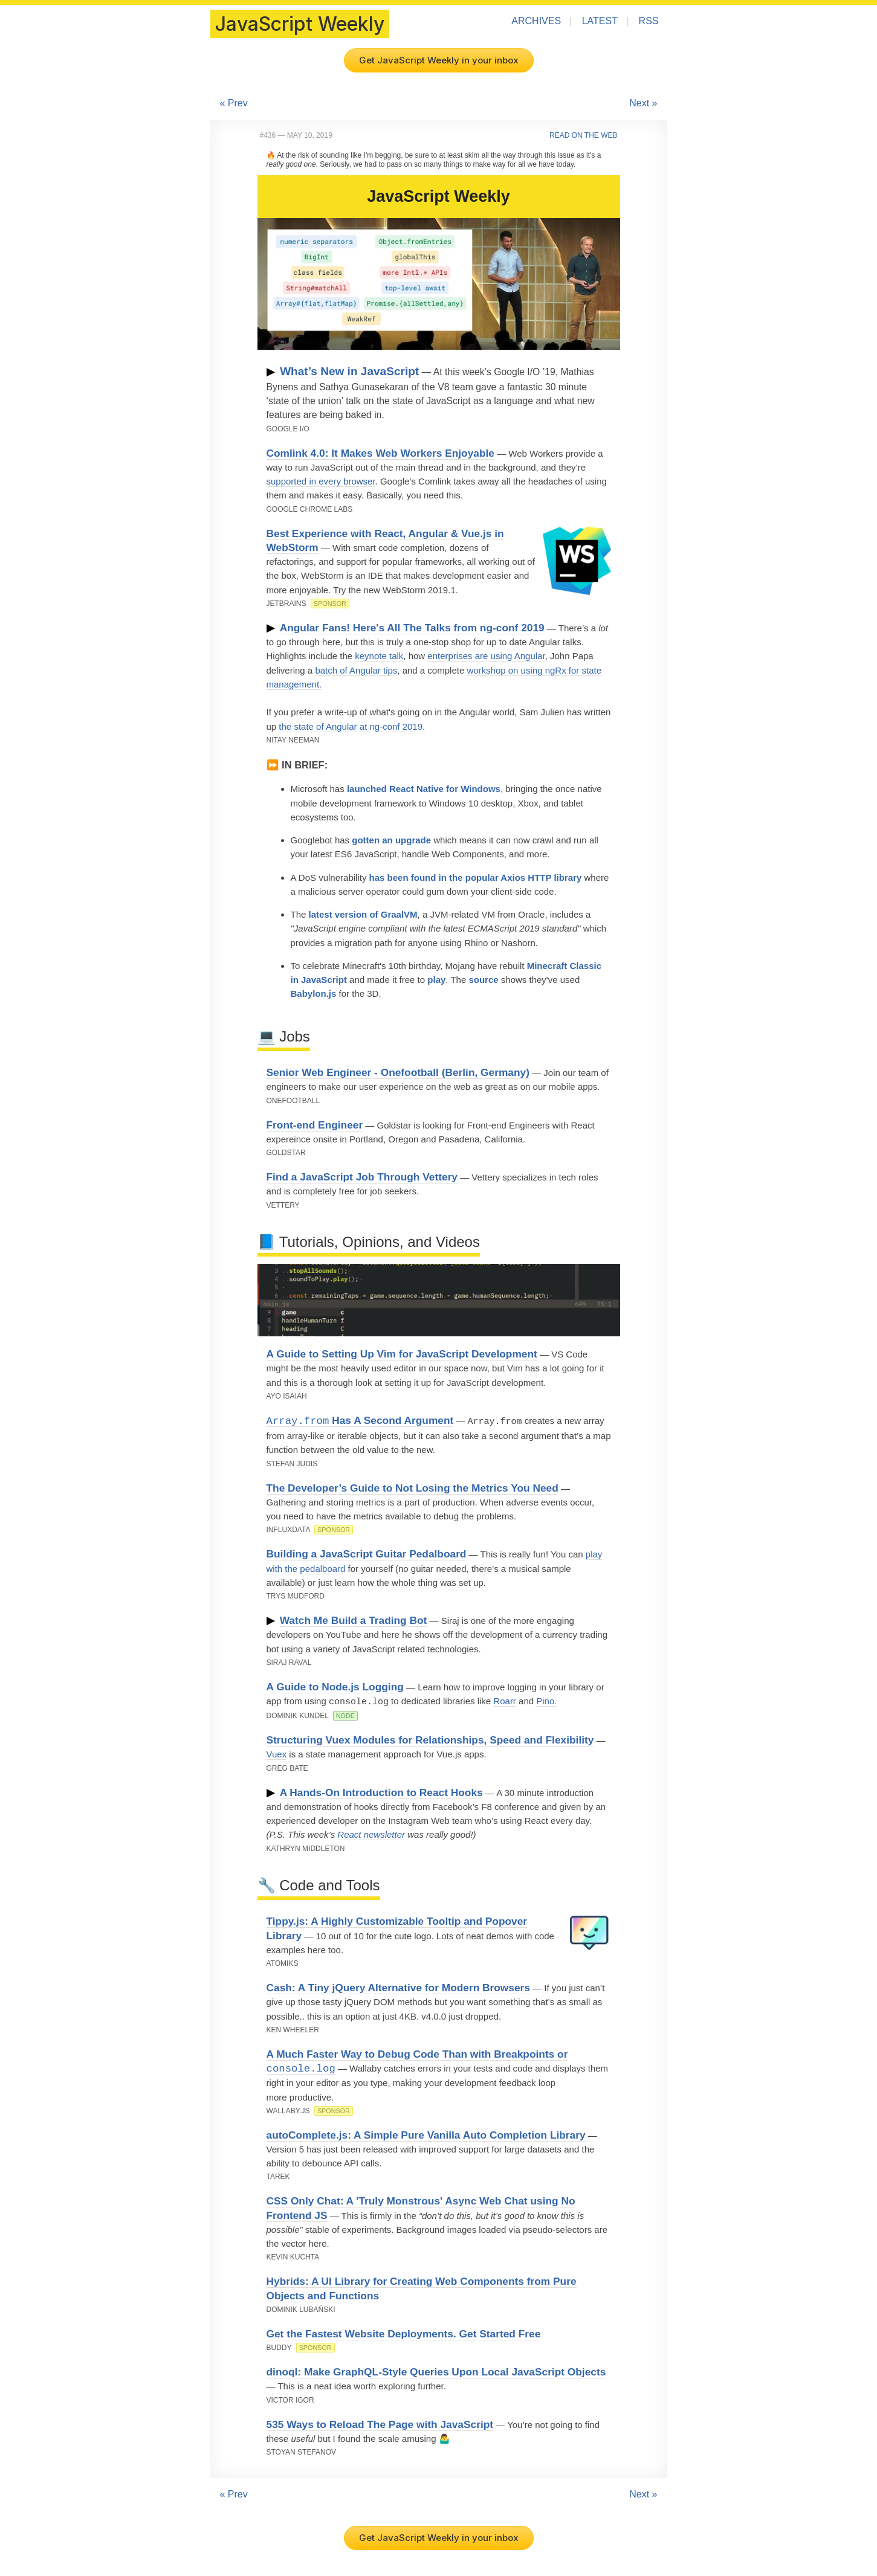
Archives (536, 21)
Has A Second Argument (360, 1420)
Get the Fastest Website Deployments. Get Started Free (404, 2332)
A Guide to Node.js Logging (335, 1686)
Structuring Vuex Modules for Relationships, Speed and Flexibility (430, 1738)
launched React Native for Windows (423, 789)
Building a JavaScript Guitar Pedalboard (367, 1553)
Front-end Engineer (315, 1125)
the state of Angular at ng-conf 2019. (352, 726)
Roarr (504, 1700)
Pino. (546, 1700)
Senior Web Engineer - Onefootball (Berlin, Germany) (398, 1072)
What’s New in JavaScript (349, 371)
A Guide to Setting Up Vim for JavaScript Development (402, 1354)
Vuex (277, 1752)
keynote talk (379, 656)
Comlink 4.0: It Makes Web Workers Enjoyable (380, 453)
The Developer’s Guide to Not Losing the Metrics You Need (412, 1487)
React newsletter (371, 1832)
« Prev (234, 103)
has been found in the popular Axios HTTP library (475, 877)
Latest (600, 21)
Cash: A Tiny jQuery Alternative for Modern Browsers (398, 1986)
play (436, 979)
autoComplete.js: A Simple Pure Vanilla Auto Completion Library (426, 2133)
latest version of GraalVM (363, 914)
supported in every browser (321, 481)
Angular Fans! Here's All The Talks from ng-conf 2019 (412, 628)
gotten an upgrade (391, 840)
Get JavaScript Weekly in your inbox (439, 60)
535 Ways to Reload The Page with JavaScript (380, 2423)
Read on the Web (583, 135)
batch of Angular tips (356, 670)
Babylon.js (314, 993)
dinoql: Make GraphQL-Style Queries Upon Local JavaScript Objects (436, 2370)
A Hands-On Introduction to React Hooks (381, 1791)
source (483, 979)
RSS (649, 21)
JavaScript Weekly (299, 24)
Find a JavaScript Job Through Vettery (362, 1177)
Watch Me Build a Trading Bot (353, 1620)
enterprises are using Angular (486, 656)
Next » (643, 103)
